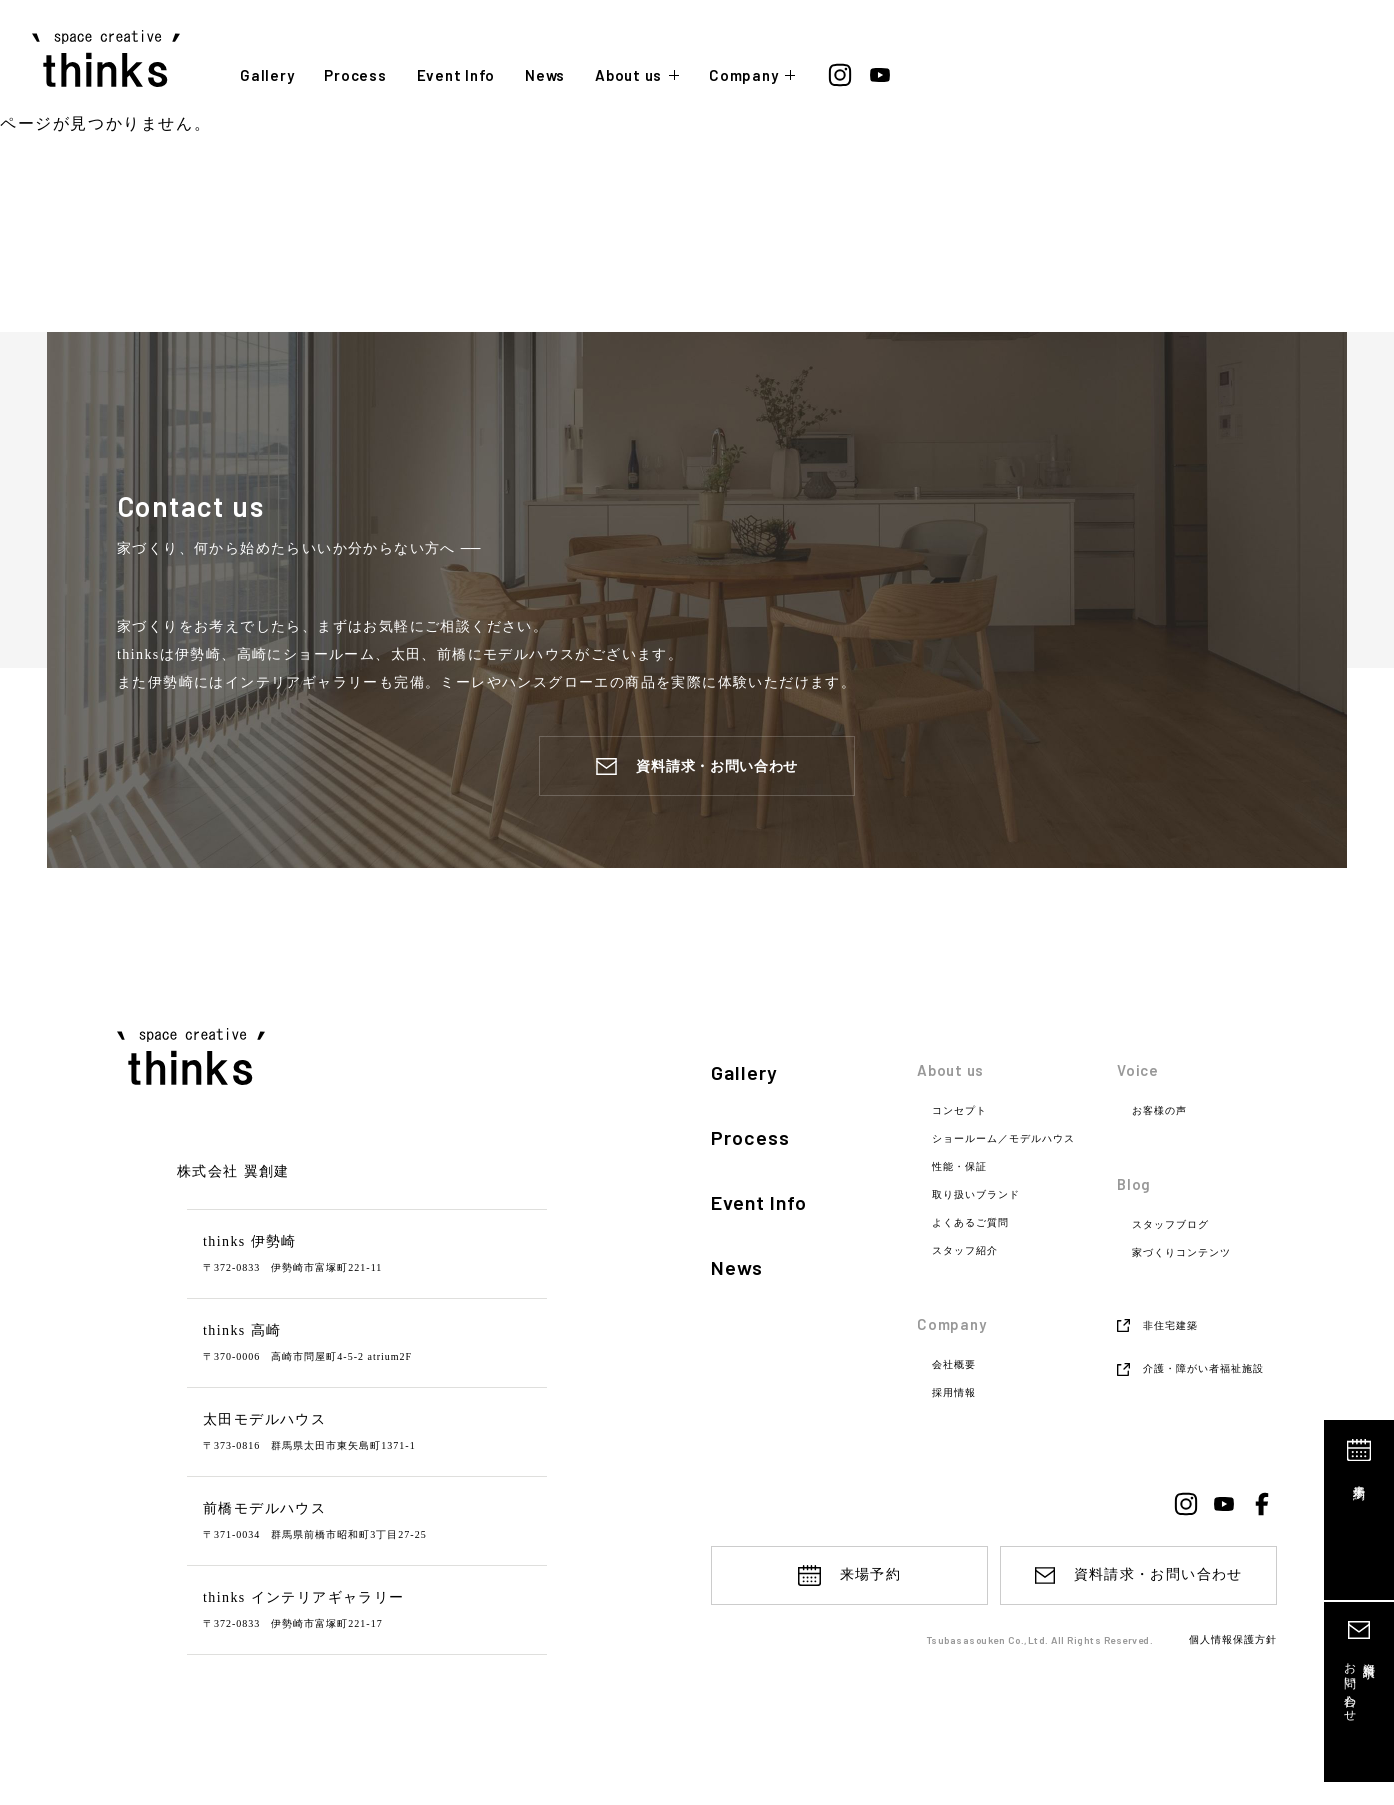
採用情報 (954, 1393)
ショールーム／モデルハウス (1003, 1139)
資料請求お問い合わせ (1359, 1685)
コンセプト (959, 1111)
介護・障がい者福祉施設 (1203, 1368)
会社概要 (954, 1365)
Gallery (267, 75)
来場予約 (1360, 1478)
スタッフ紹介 (965, 1251)
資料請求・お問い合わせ (717, 766)
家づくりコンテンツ (1181, 1253)
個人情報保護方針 (1233, 1641)
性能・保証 (959, 1167)
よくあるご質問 (970, 1223)
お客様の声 (1159, 1111)
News (545, 75)
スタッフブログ (1170, 1225)
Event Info (456, 75)
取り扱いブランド (976, 1195)
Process (355, 75)
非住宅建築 (1170, 1325)
